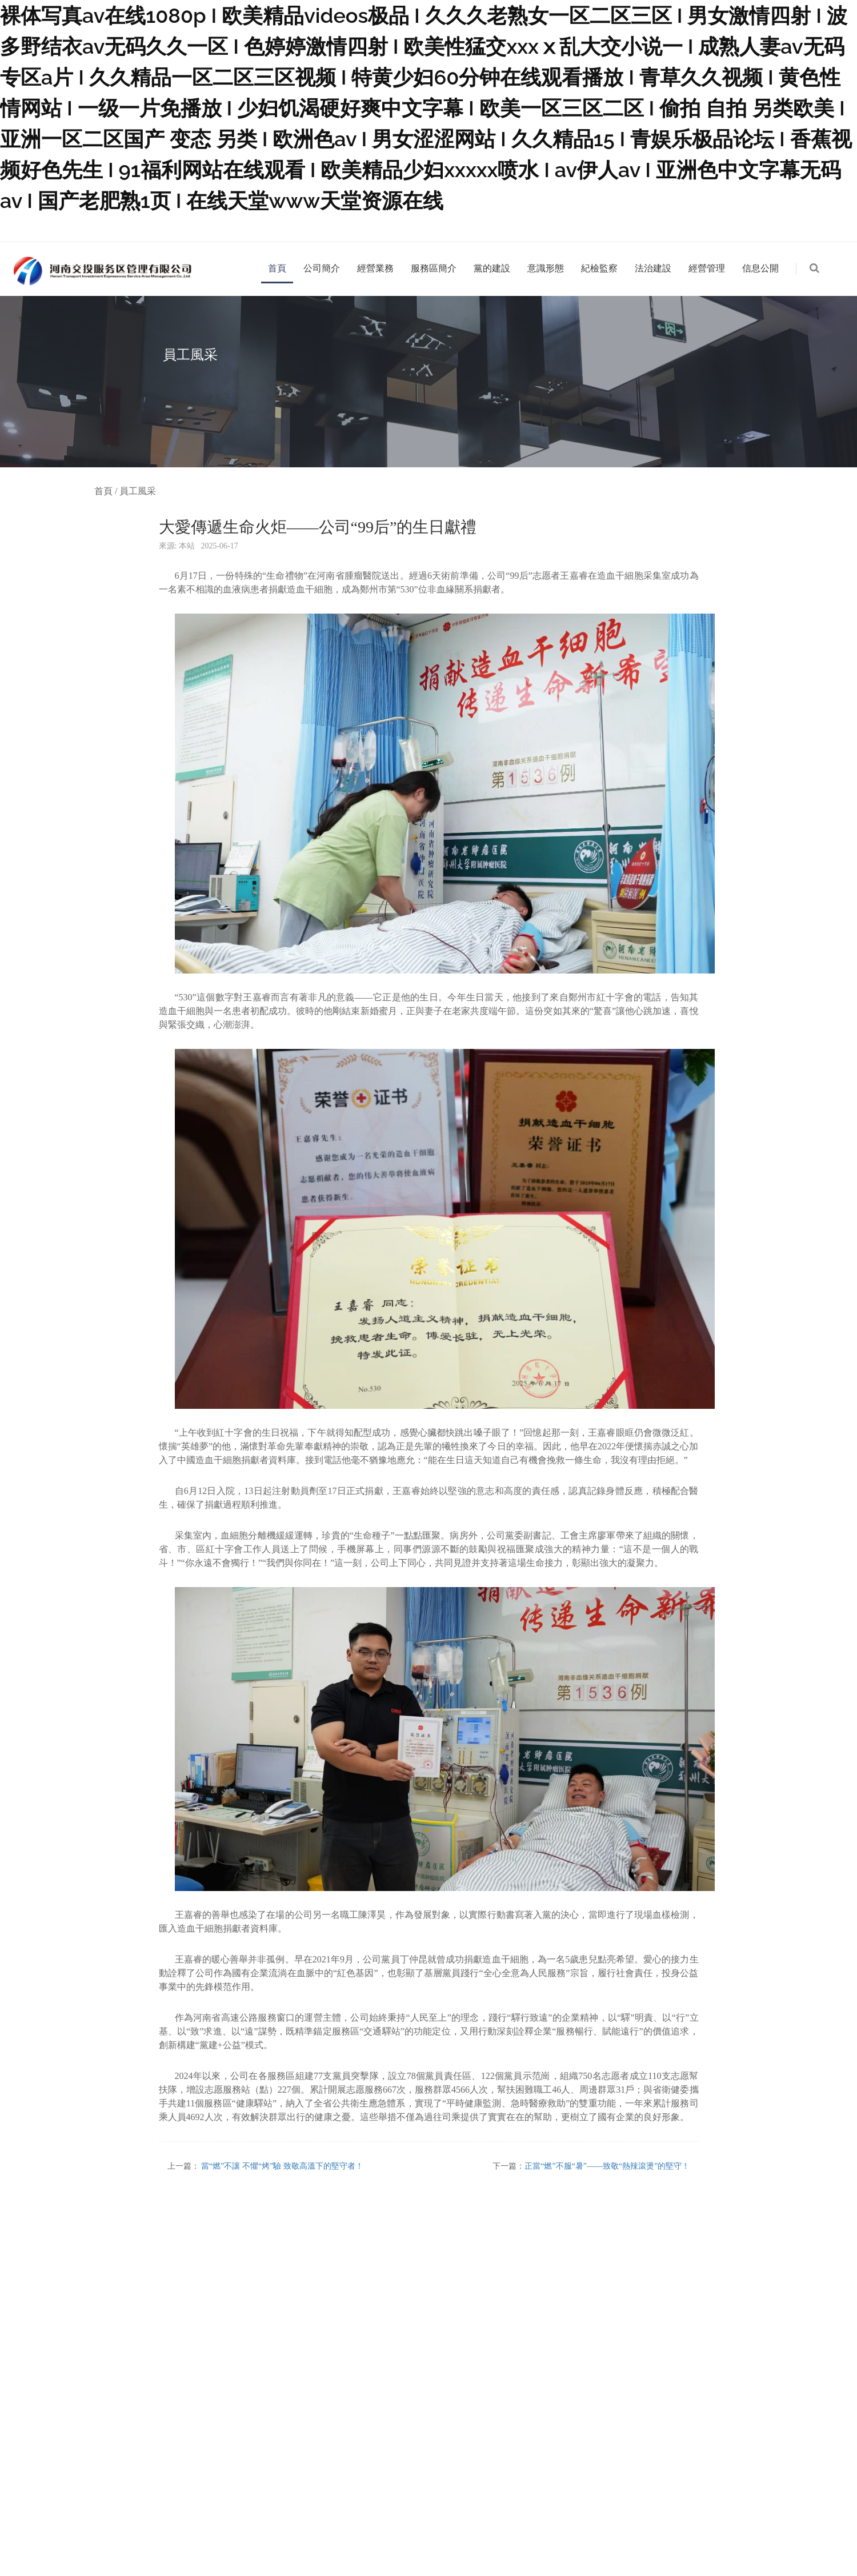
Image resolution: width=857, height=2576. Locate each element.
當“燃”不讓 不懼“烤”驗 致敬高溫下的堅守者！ (282, 2166)
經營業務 (375, 268)
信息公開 (760, 268)
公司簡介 (321, 268)
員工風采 (137, 491)
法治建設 (653, 268)
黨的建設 (492, 268)
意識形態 (545, 268)
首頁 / (106, 491)
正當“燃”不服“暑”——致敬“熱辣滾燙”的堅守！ (607, 2166)
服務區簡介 (433, 268)
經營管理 (706, 268)
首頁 (277, 268)
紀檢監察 (599, 268)
